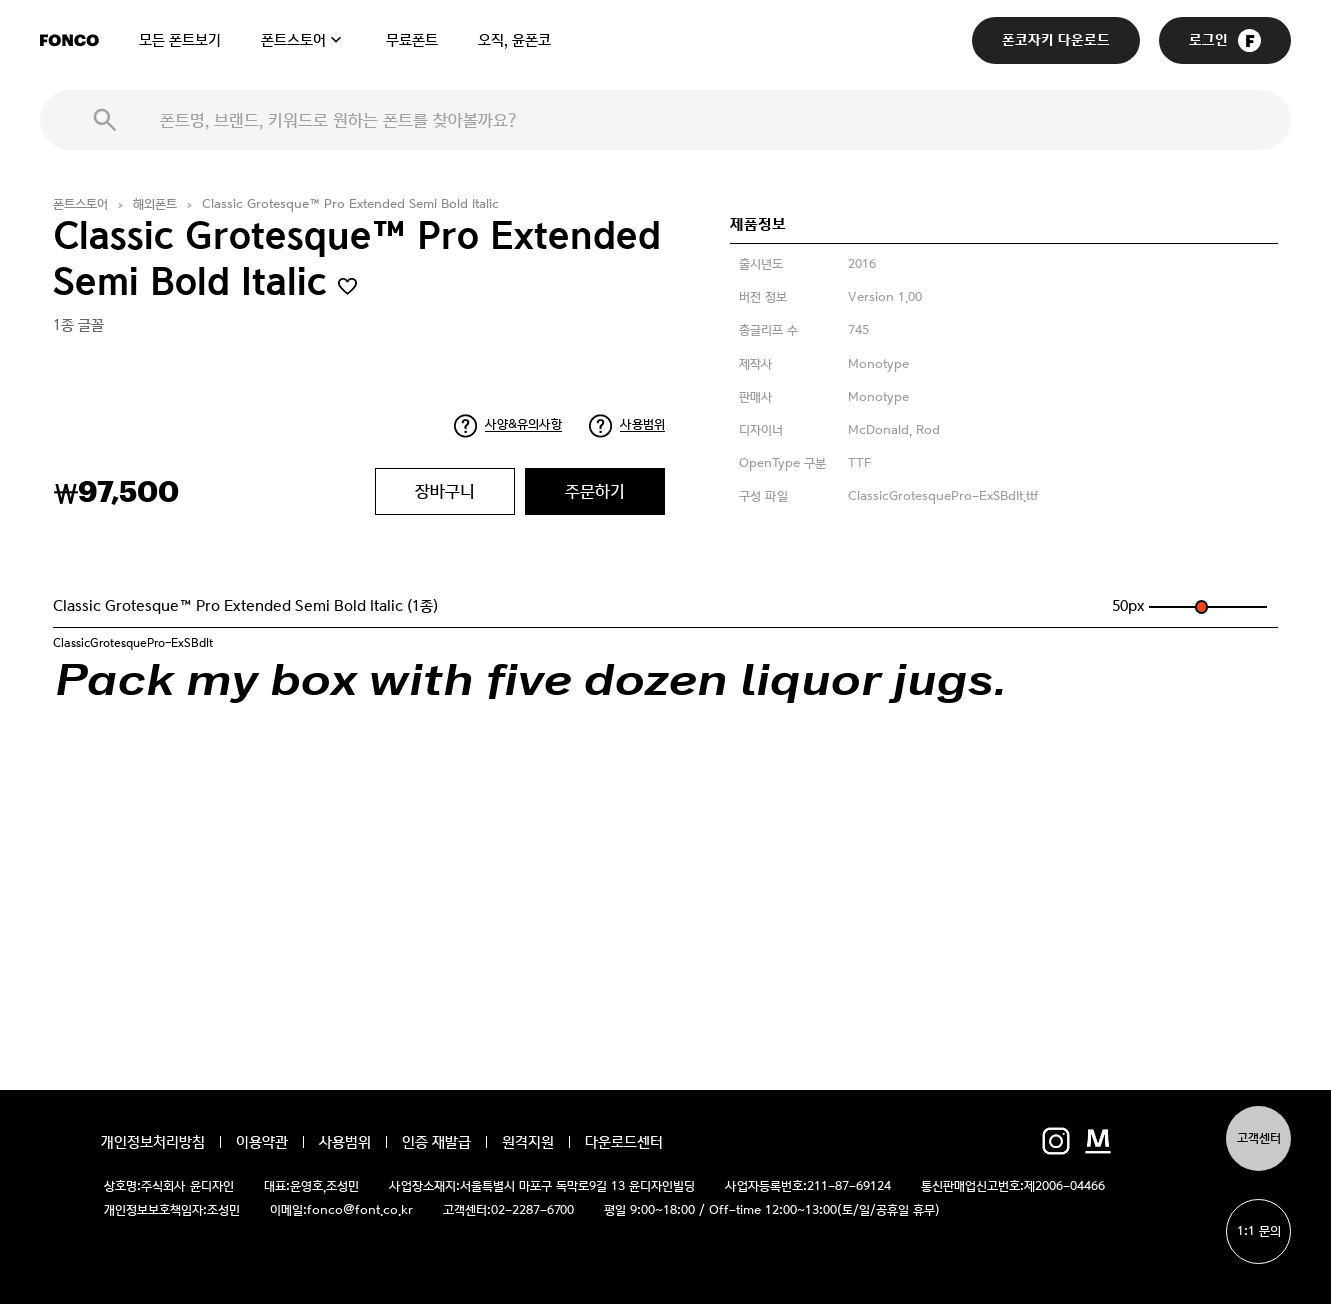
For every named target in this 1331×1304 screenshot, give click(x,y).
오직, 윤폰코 (514, 40)
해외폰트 (155, 204)
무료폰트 (412, 40)
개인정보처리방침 (153, 1142)
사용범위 (642, 424)
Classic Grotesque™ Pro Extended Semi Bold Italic (350, 204)
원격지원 (528, 1142)
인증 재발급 (436, 1142)
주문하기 (595, 491)
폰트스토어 (293, 40)
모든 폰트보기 (180, 40)
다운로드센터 (624, 1142)
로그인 (1225, 40)
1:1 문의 (1259, 1231)
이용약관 (262, 1142)
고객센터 (1259, 1138)
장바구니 (445, 491)
